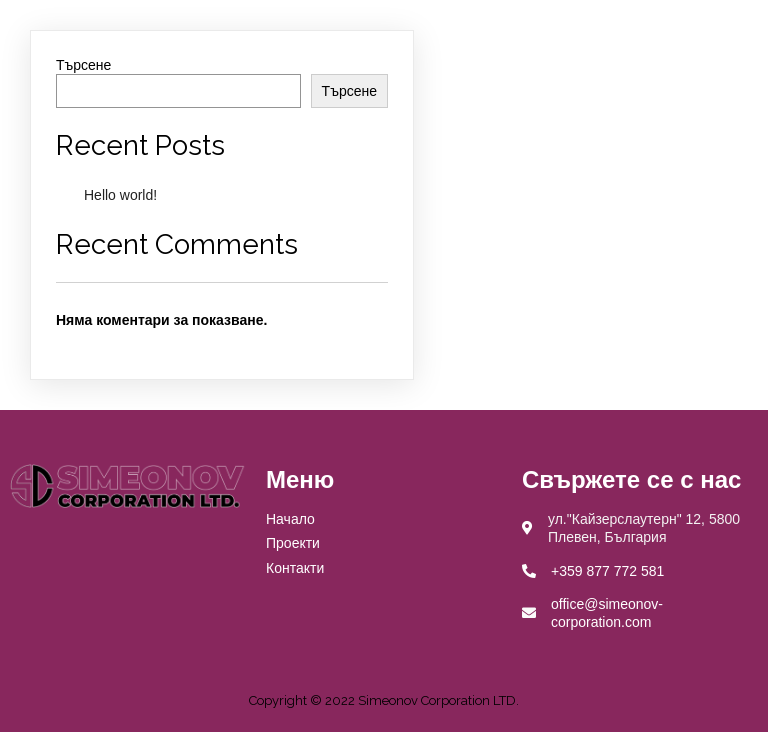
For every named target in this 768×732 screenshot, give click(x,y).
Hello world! (120, 195)
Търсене (83, 65)
